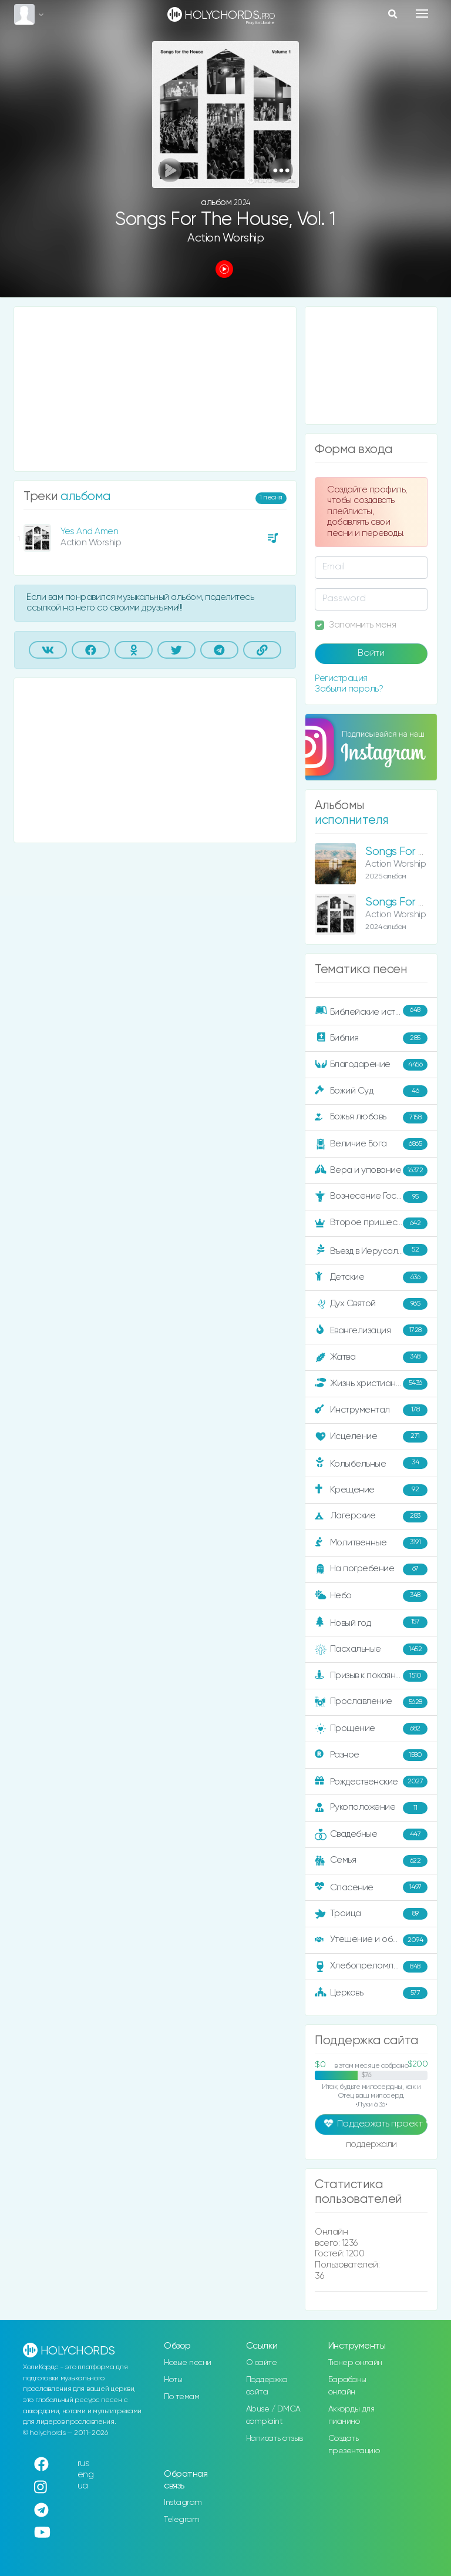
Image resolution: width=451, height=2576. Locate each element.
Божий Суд (371, 1091)
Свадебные (371, 1834)
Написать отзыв (274, 2438)
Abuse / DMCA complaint (273, 2415)
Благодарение (371, 1065)
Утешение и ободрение (372, 1940)
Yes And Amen (89, 531)
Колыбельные (371, 1463)
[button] (281, 170)
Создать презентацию (354, 2444)
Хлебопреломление (371, 1967)
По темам (181, 2397)
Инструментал (371, 1410)
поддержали (371, 2145)
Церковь (371, 1993)
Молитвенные (371, 1543)
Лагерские (371, 1516)
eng (86, 2474)
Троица (371, 1914)
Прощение (371, 1729)
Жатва (371, 1357)
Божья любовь (371, 1117)
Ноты (173, 2380)
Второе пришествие (371, 1223)
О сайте (261, 2363)
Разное (371, 1755)
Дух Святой (371, 1304)
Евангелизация (371, 1330)
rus (84, 2463)
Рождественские (371, 1781)
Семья (371, 1861)
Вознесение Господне (371, 1197)
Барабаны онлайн (347, 2386)
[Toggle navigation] (422, 13)
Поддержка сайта (267, 2386)
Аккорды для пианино (351, 2415)
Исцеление (371, 1437)
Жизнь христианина (371, 1384)
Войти (371, 653)
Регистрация (341, 678)
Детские (371, 1277)
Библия (371, 1038)
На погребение (371, 1569)
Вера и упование (371, 1170)
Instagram (183, 2502)
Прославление (371, 1702)
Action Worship (225, 238)
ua (83, 2485)
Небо (371, 1596)
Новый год (371, 1622)
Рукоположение (371, 1808)
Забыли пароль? (349, 689)
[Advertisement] (155, 389)
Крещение (371, 1490)
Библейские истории (371, 1011)
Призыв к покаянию (371, 1676)
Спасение (371, 1887)
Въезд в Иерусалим (371, 1250)
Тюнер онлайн (355, 2363)
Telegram (181, 2519)
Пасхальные (371, 1649)
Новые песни (187, 2363)
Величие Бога (371, 1144)
